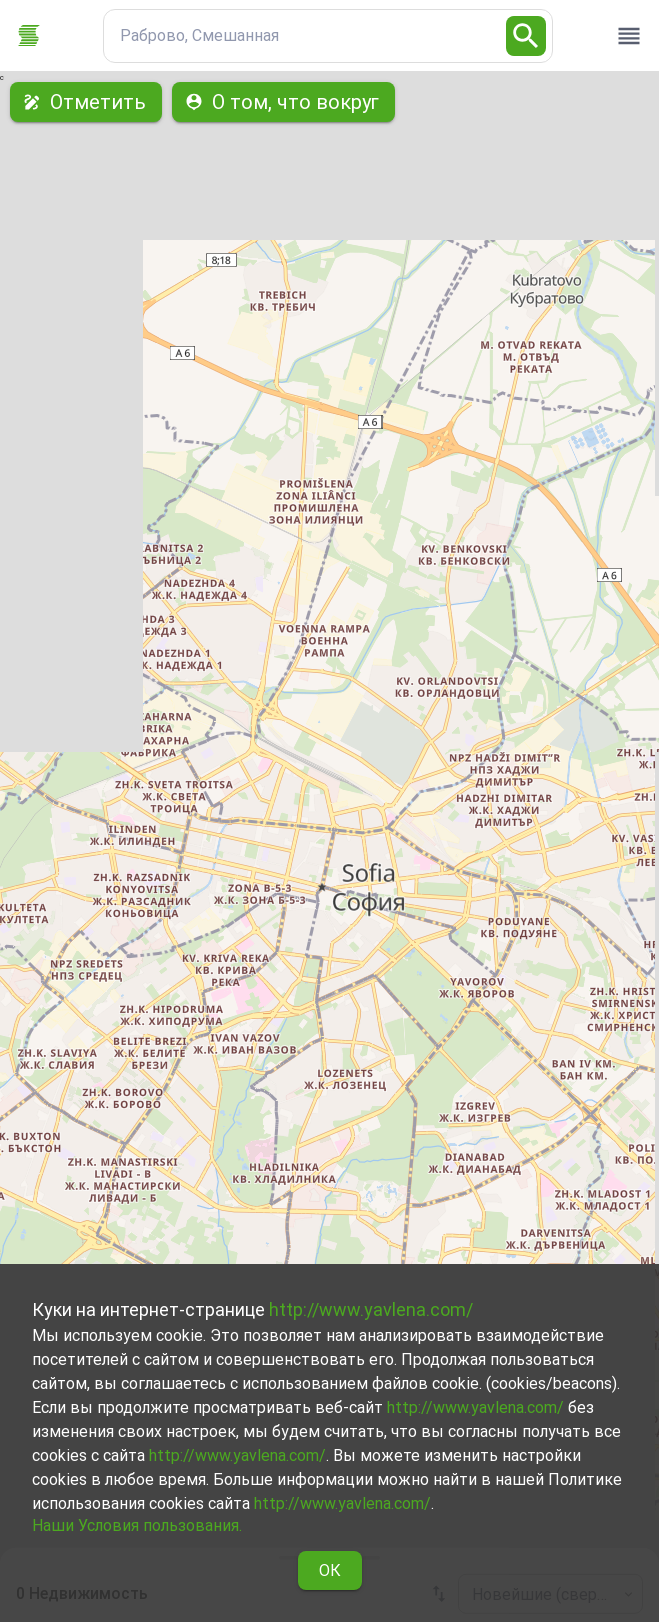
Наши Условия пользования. (137, 1525)
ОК (330, 1570)
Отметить (86, 102)
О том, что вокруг (283, 102)
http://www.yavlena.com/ (371, 1309)
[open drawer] (629, 36)
